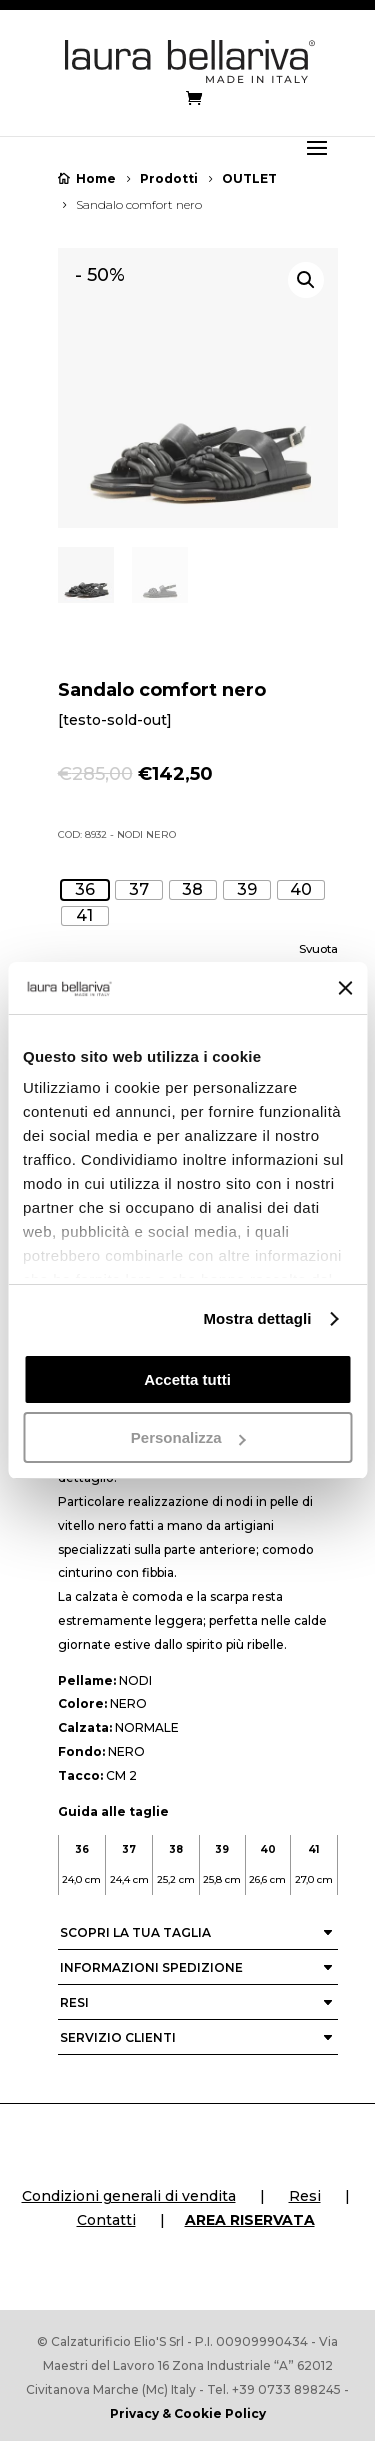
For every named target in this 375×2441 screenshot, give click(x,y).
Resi (305, 2196)
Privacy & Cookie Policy (188, 2413)
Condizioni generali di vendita (129, 2196)
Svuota (318, 949)
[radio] (85, 890)
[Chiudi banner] (345, 988)
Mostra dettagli (257, 1318)
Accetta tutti (187, 1379)
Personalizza (188, 1437)
